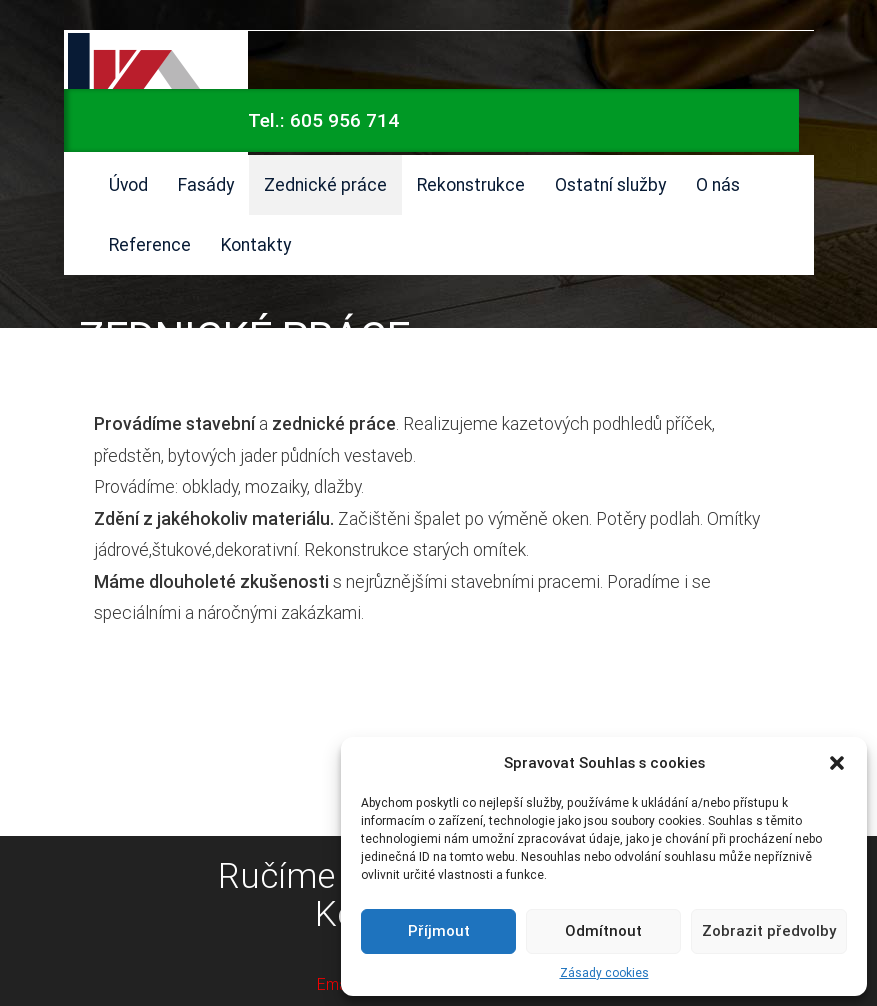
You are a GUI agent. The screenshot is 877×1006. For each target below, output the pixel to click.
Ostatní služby (610, 184)
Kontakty (256, 244)
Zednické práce (325, 184)
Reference (150, 244)
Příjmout (439, 930)
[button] (837, 763)
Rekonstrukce (471, 184)
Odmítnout (603, 930)
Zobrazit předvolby (769, 930)
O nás (718, 184)
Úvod (128, 184)
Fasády (206, 184)
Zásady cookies (604, 972)
